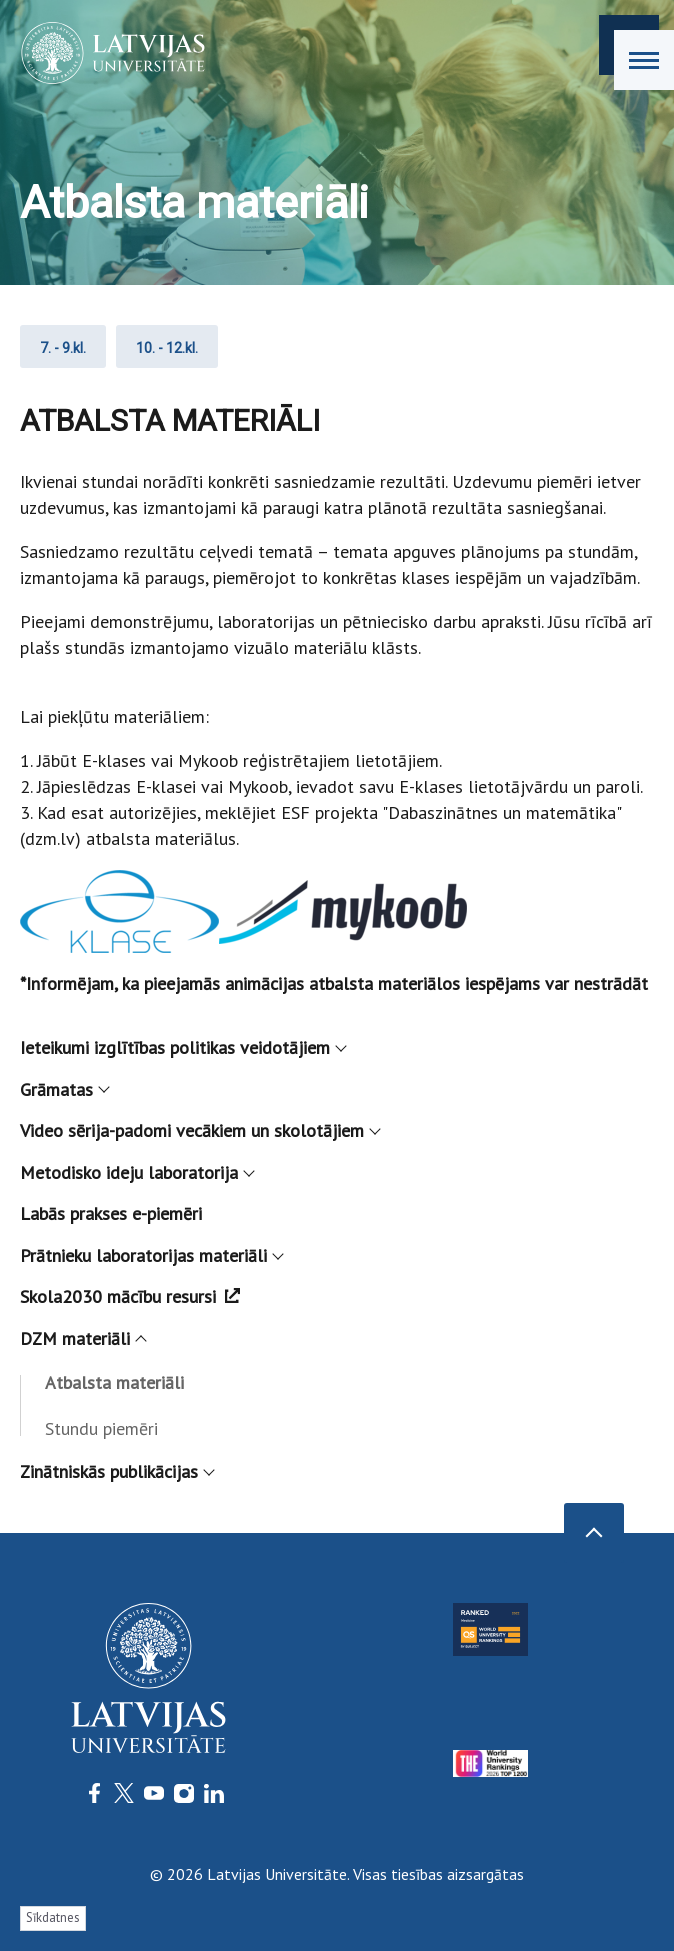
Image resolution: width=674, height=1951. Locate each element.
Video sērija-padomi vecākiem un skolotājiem (199, 1130)
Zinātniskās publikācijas (116, 1471)
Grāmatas (64, 1089)
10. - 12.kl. (167, 348)
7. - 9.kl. (63, 348)
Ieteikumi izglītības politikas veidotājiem (182, 1047)
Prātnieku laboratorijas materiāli (151, 1255)
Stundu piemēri (101, 1428)
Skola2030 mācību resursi (130, 1296)
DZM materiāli (82, 1338)
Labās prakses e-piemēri (111, 1213)
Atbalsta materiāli (114, 1382)
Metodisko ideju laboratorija (136, 1172)
